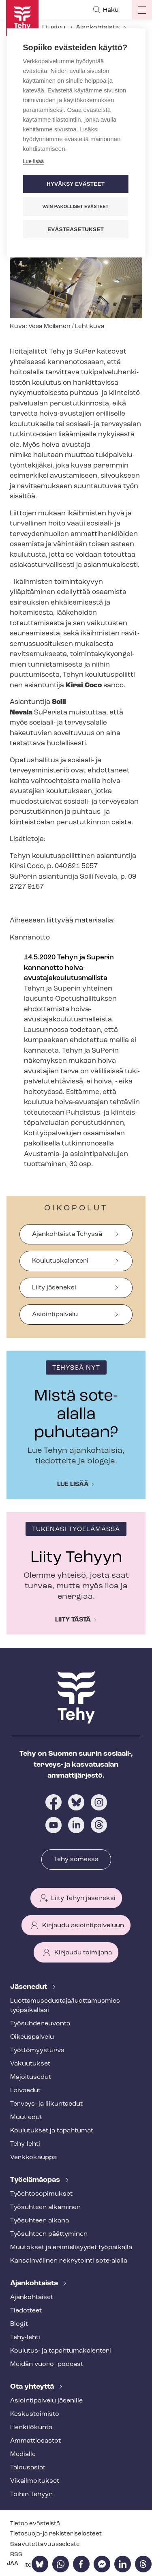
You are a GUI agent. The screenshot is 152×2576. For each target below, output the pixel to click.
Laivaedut (25, 2090)
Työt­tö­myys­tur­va (37, 2050)
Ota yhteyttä (33, 2387)
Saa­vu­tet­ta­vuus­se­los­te (45, 2545)
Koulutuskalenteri (60, 1261)
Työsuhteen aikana (39, 2221)
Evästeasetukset (75, 229)
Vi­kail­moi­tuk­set (34, 2481)
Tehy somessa (76, 1859)
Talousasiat (27, 2467)
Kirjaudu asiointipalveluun (83, 1925)
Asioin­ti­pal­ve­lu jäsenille (46, 2401)
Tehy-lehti (25, 2144)
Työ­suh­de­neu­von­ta (40, 2023)
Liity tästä (73, 1620)
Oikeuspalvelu (32, 2037)
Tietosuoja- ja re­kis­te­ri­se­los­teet (56, 2534)
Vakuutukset (30, 2064)
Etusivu (53, 27)
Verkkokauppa (33, 2157)
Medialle (23, 2454)
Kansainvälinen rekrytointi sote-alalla (68, 2261)
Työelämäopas (36, 2180)
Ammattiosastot (35, 2441)
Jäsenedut (29, 1987)
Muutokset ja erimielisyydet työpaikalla (71, 2247)
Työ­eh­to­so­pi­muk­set (41, 2194)
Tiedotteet (26, 2311)
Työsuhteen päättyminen (49, 2234)
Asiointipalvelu (55, 1314)
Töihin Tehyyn (31, 2494)
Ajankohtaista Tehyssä (67, 1234)
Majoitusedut (30, 2077)
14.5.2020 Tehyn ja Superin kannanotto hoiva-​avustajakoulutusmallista (69, 968)
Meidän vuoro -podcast (46, 2364)
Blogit (19, 2324)
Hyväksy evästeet (76, 184)
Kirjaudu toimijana (83, 1953)
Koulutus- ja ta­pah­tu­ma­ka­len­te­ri (60, 2351)
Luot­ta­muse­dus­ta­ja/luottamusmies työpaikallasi (65, 2006)
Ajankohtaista (97, 27)
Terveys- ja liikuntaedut (46, 2104)
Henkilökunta (31, 2427)
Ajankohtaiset (31, 2297)
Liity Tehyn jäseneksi (83, 1898)
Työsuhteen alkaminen (45, 2207)
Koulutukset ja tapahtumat (51, 2131)
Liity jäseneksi (54, 1288)
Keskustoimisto (34, 2414)
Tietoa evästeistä (35, 2524)
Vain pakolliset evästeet (75, 206)
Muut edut (26, 2117)
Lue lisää (73, 1484)
